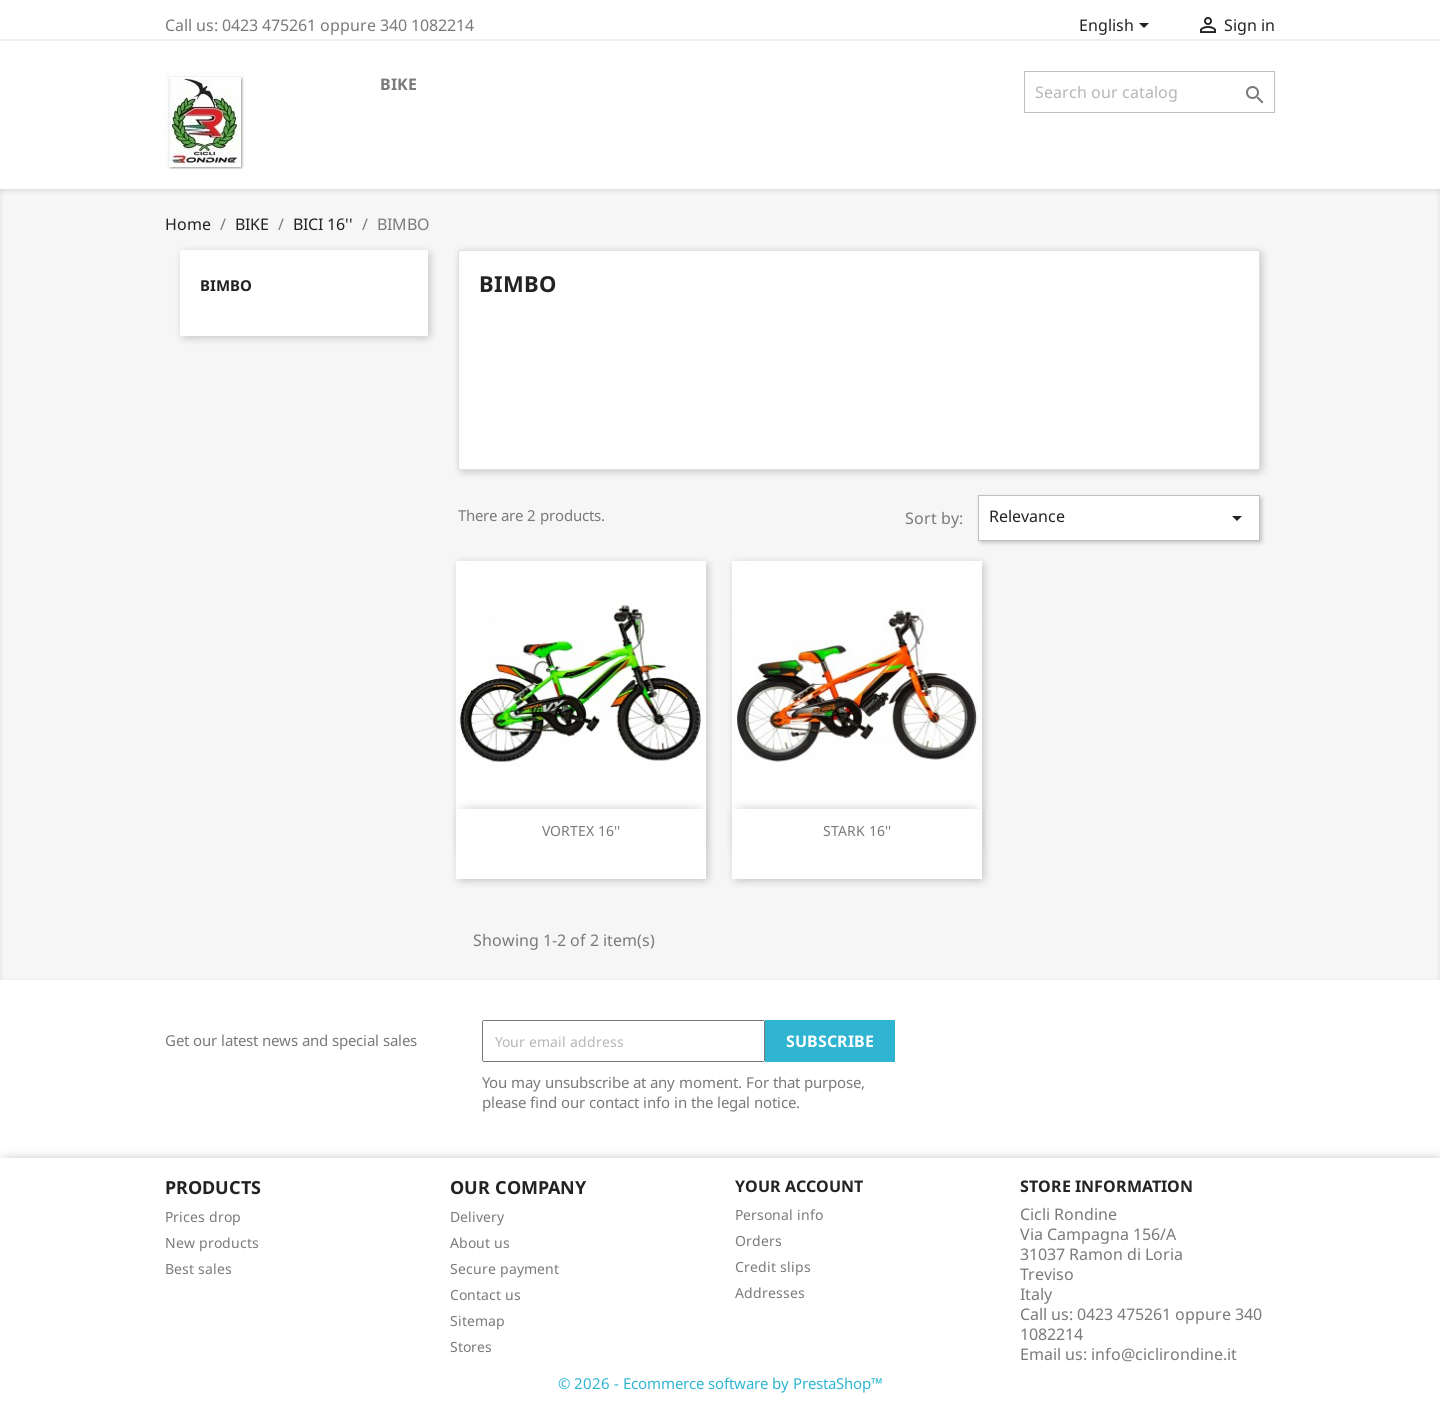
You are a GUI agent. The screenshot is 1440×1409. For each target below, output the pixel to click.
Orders (758, 1240)
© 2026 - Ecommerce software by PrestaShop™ (720, 1383)
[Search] (1149, 92)
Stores (471, 1346)
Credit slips (773, 1266)
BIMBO (226, 285)
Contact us (485, 1294)
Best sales (198, 1268)
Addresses (770, 1292)
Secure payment (504, 1268)
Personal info (779, 1214)
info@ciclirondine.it (1164, 1354)
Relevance (1119, 517)
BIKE (398, 84)
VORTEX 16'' (581, 830)
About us (480, 1242)
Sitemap (477, 1320)
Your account (799, 1186)
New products (212, 1242)
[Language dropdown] (1117, 27)
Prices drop (203, 1216)
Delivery (477, 1216)
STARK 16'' (857, 830)
